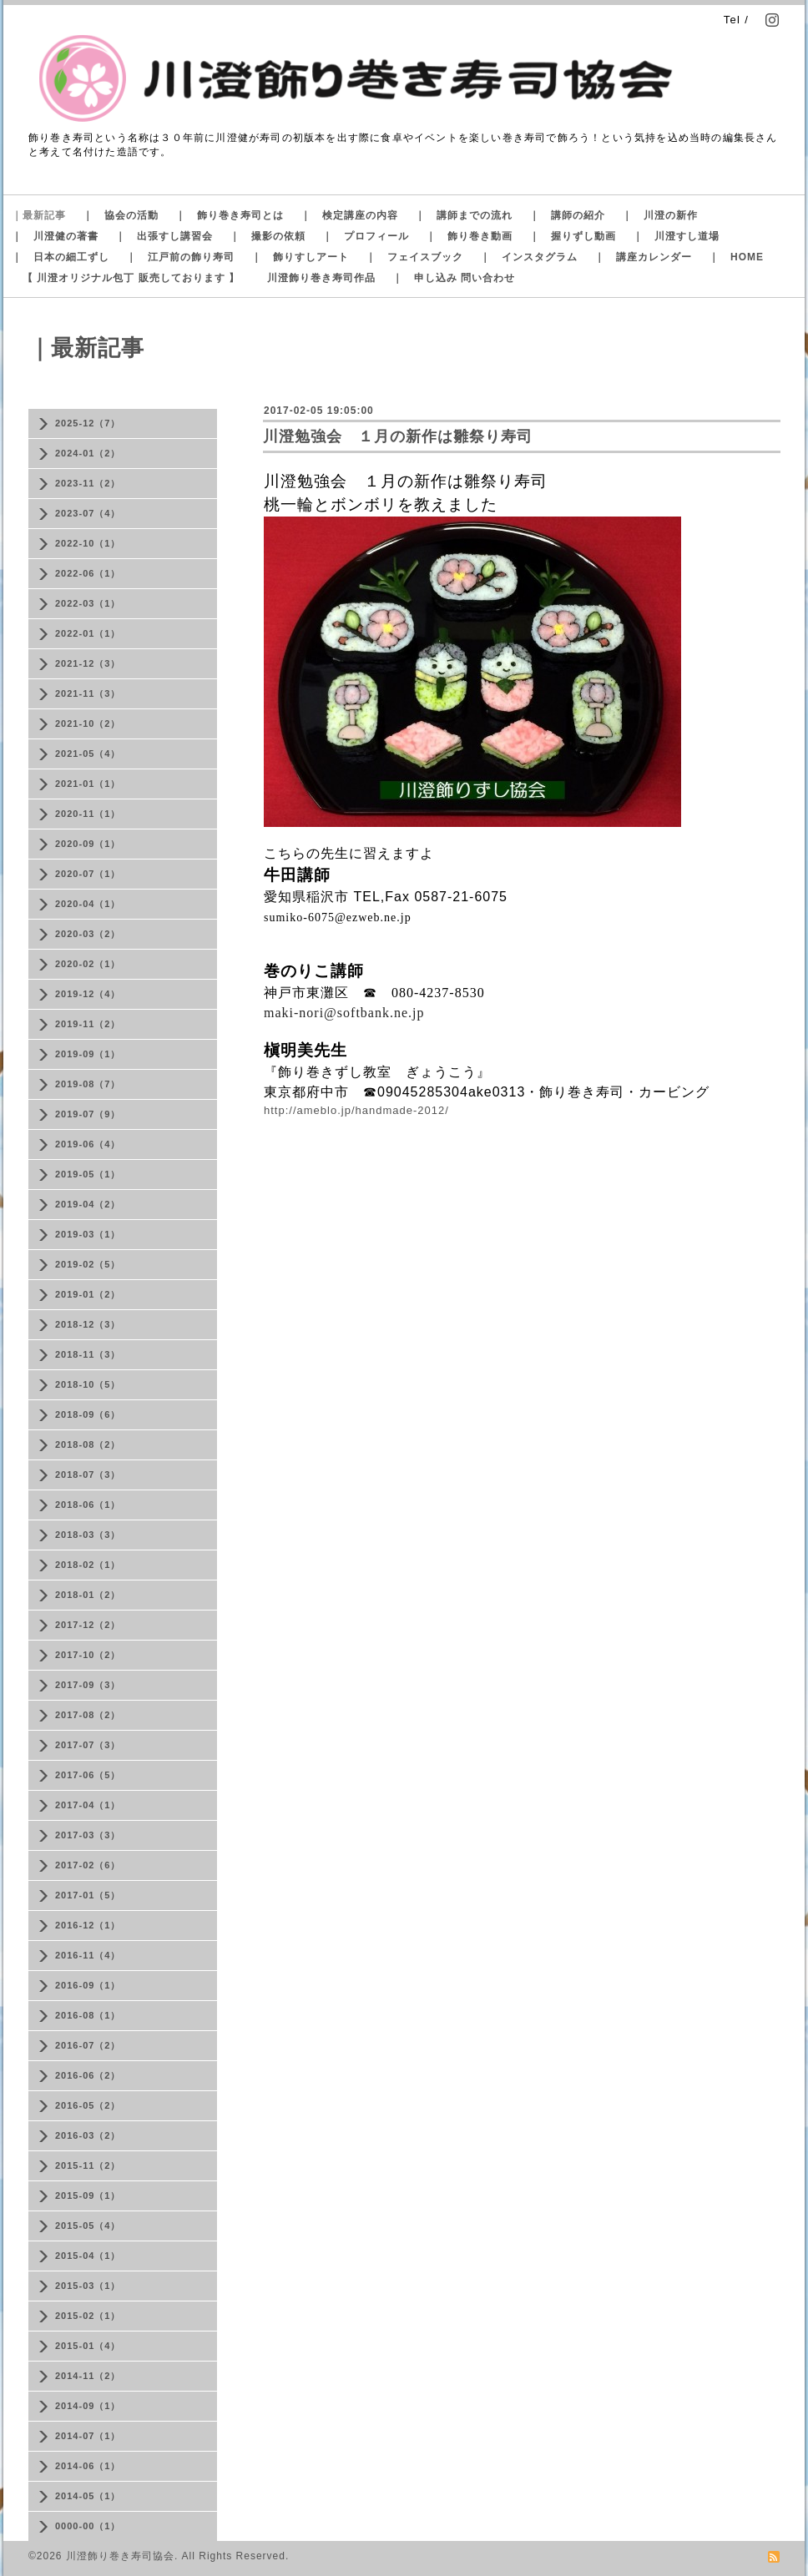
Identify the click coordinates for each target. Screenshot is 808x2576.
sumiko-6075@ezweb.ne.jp (338, 917)
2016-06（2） (88, 2075)
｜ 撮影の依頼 (268, 236)
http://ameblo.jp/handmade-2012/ (356, 1110)
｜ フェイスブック (414, 257)
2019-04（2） (88, 1204)
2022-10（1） (88, 543)
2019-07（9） (88, 1114)
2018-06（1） (88, 1505)
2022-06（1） (88, 573)
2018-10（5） (88, 1384)
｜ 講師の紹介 (567, 215)
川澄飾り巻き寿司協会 (120, 2556)
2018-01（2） (88, 1595)
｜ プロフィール (365, 236)
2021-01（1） (88, 784)
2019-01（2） (88, 1294)
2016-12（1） (88, 1925)
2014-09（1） (88, 2406)
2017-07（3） (88, 1745)
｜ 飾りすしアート (300, 257)
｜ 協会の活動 (121, 215)
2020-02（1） (88, 964)
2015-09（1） (88, 2195)
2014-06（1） (88, 2466)
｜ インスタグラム (529, 257)
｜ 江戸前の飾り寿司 (180, 257)
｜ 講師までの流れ (464, 215)
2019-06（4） (88, 1144)
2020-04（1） (88, 904)
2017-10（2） (88, 1655)
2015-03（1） (88, 2286)
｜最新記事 (39, 215)
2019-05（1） (88, 1174)
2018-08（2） (88, 1444)
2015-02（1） (88, 2316)
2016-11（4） (88, 1955)
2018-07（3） (88, 1474)
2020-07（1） (88, 874)
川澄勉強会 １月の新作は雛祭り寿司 (398, 436)
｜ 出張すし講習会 (164, 236)
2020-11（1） (88, 814)
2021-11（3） (88, 693)
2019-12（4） (88, 994)
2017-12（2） (88, 1625)
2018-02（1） (88, 1565)
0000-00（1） (88, 2526)
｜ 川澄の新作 (660, 215)
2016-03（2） (88, 2135)
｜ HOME (736, 257)
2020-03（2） (88, 934)
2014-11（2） (88, 2376)
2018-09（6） (88, 1414)
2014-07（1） (88, 2436)
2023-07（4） (88, 513)
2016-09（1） (88, 1985)
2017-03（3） (88, 1835)
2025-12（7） (88, 423)
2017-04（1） (88, 1805)
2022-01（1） (88, 633)
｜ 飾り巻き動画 (469, 236)
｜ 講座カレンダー (643, 257)
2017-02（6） (88, 1865)
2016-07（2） (88, 2045)
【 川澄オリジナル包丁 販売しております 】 (131, 278)
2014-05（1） (88, 2496)
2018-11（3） (88, 1354)
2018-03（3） (88, 1535)
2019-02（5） (88, 1264)
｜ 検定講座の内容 (349, 215)
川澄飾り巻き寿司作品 (321, 278)
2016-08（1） (88, 2015)
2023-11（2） (88, 483)
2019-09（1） (88, 1054)
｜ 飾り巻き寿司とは (229, 215)
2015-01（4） (88, 2346)
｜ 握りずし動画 (572, 236)
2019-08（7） (88, 1084)
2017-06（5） (88, 1775)
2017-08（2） (88, 1715)
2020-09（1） (88, 844)
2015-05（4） (88, 2226)
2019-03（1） (88, 1234)
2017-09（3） (88, 1685)
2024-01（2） (88, 453)
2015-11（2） (88, 2165)
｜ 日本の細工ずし (60, 257)
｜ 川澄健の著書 (55, 236)
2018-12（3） (88, 1324)
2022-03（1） (88, 603)
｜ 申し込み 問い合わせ (453, 278)
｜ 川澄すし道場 (676, 236)
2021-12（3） (88, 663)
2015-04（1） (88, 2256)
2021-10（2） (88, 723)
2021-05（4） (88, 754)
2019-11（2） (88, 1024)
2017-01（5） (88, 1895)
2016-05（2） (88, 2105)
